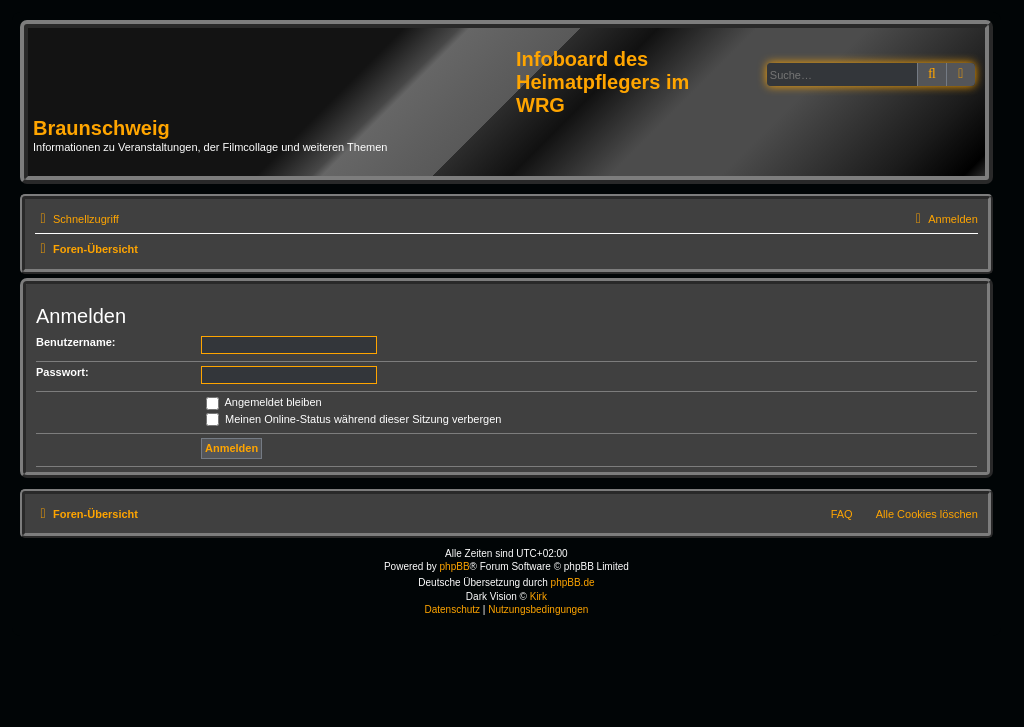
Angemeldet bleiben (264, 402)
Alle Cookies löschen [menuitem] (927, 514)
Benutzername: (75, 342)
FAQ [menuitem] (842, 514)
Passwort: (62, 372)
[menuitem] (944, 219)
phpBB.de (573, 582)
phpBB (455, 566)
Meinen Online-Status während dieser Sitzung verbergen (353, 419)
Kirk (538, 596)
